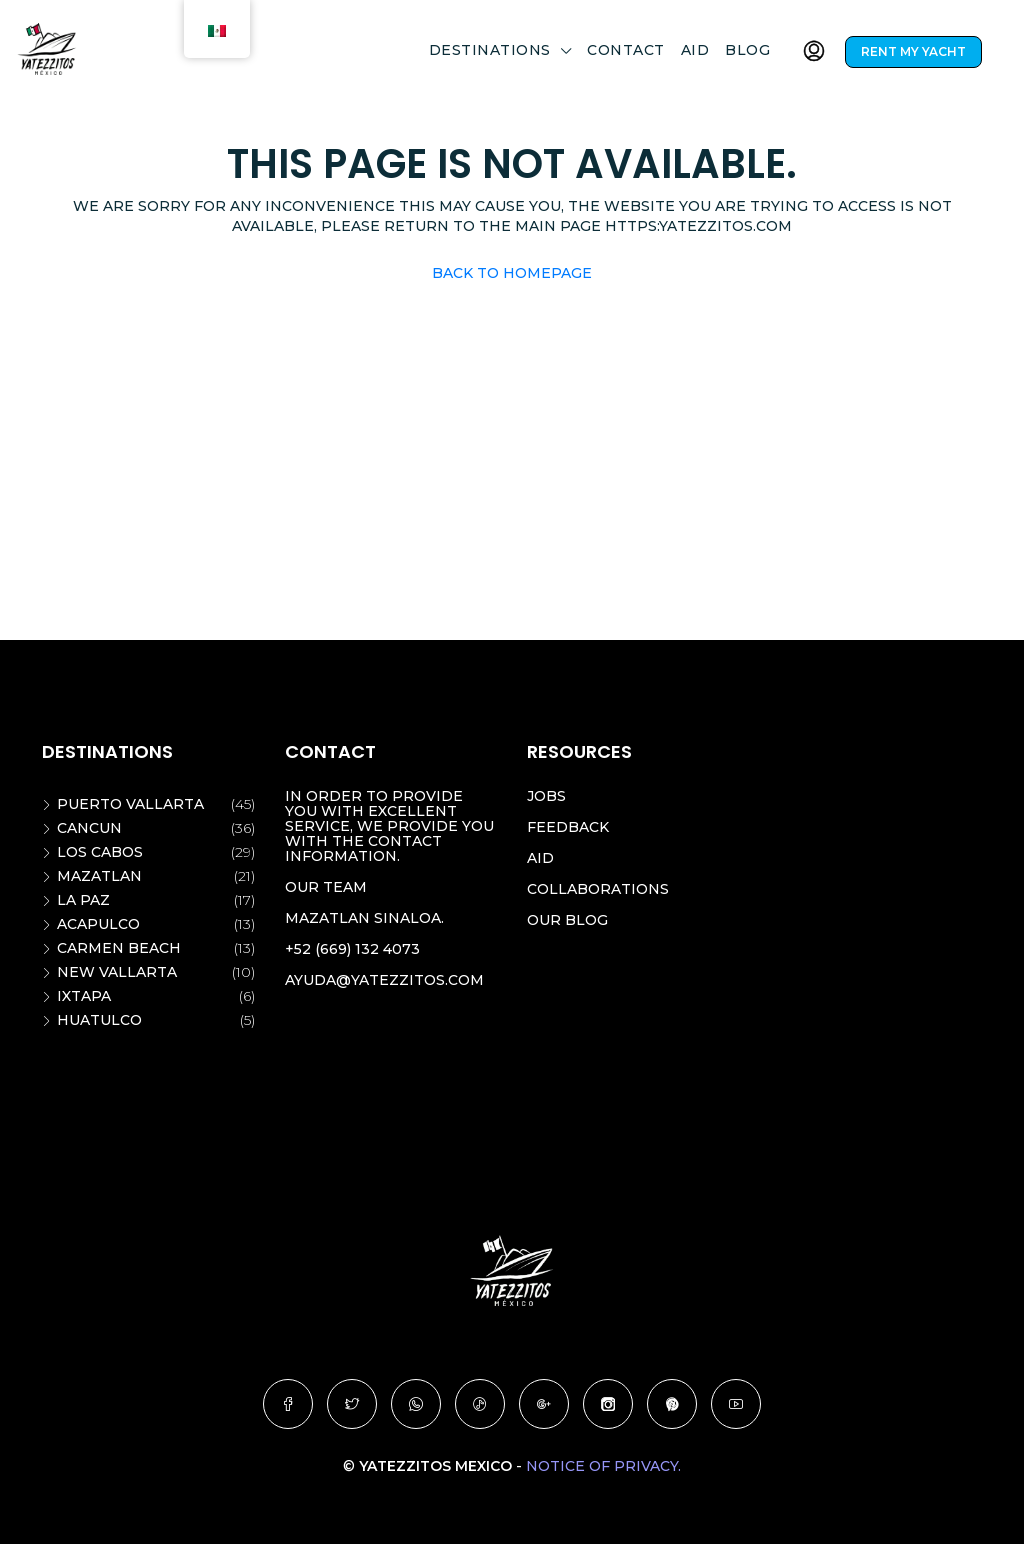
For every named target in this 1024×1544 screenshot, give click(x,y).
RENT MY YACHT (913, 51)
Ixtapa (84, 996)
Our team (326, 887)
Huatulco (99, 1020)
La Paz (83, 900)
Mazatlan (99, 876)
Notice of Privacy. (603, 1466)
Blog (747, 50)
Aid (695, 50)
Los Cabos (100, 852)
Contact (626, 50)
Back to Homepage (512, 273)
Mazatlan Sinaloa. (364, 918)
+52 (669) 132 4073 (352, 949)
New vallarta (117, 972)
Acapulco (98, 924)
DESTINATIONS (490, 50)
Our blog (567, 920)
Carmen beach (119, 948)
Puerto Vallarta (130, 804)
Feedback (568, 827)
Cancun (89, 828)
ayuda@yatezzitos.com (384, 980)
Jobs (546, 796)
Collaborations (598, 889)
